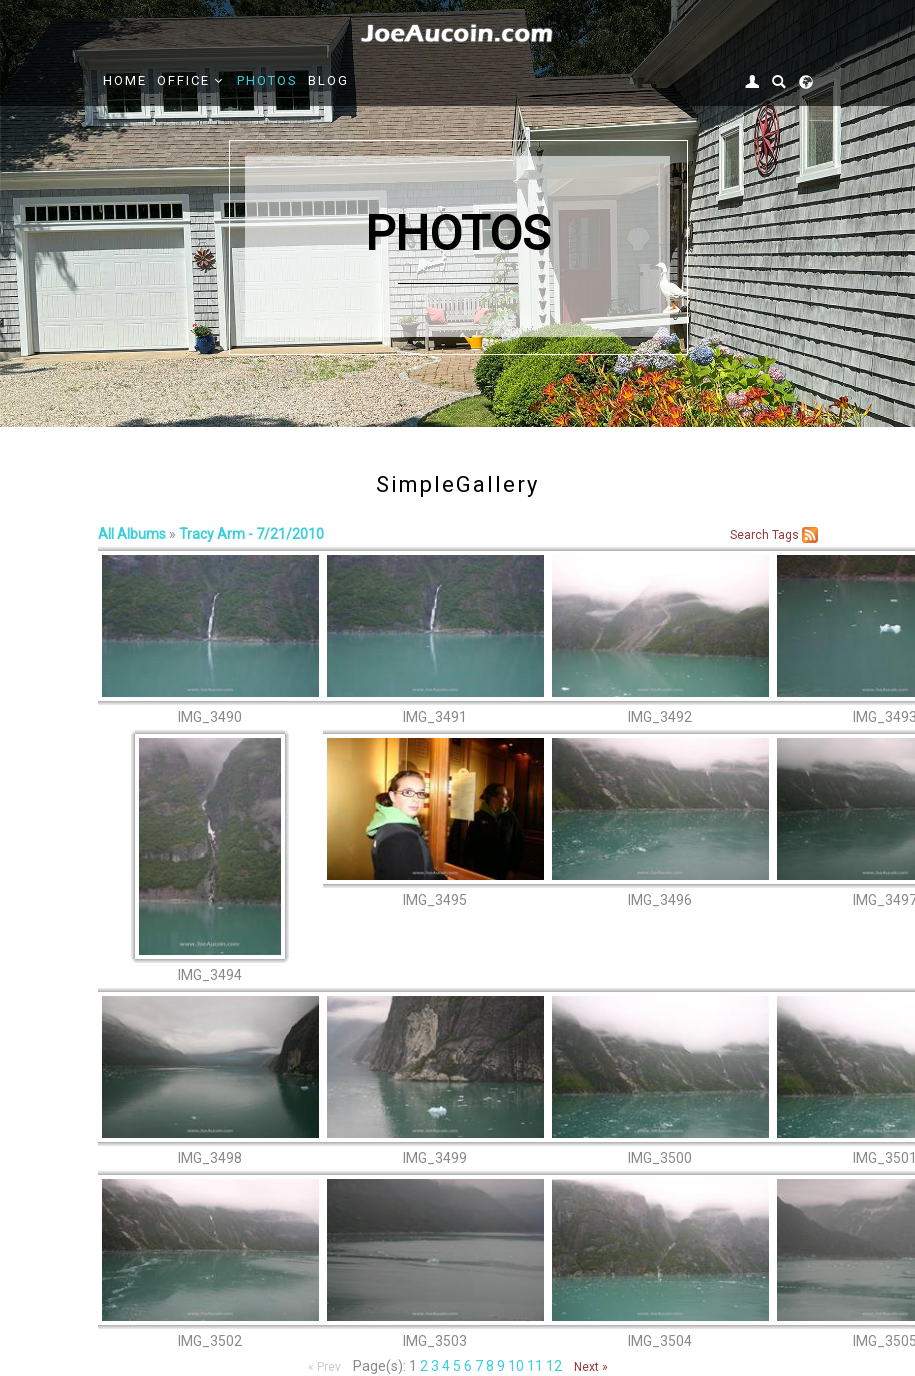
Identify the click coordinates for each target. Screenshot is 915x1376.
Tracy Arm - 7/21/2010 (251, 534)
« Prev (324, 1367)
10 (516, 1366)
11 (535, 1366)
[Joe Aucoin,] (458, 34)
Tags (785, 535)
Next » (591, 1367)
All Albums (132, 534)
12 (554, 1366)
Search (749, 535)
